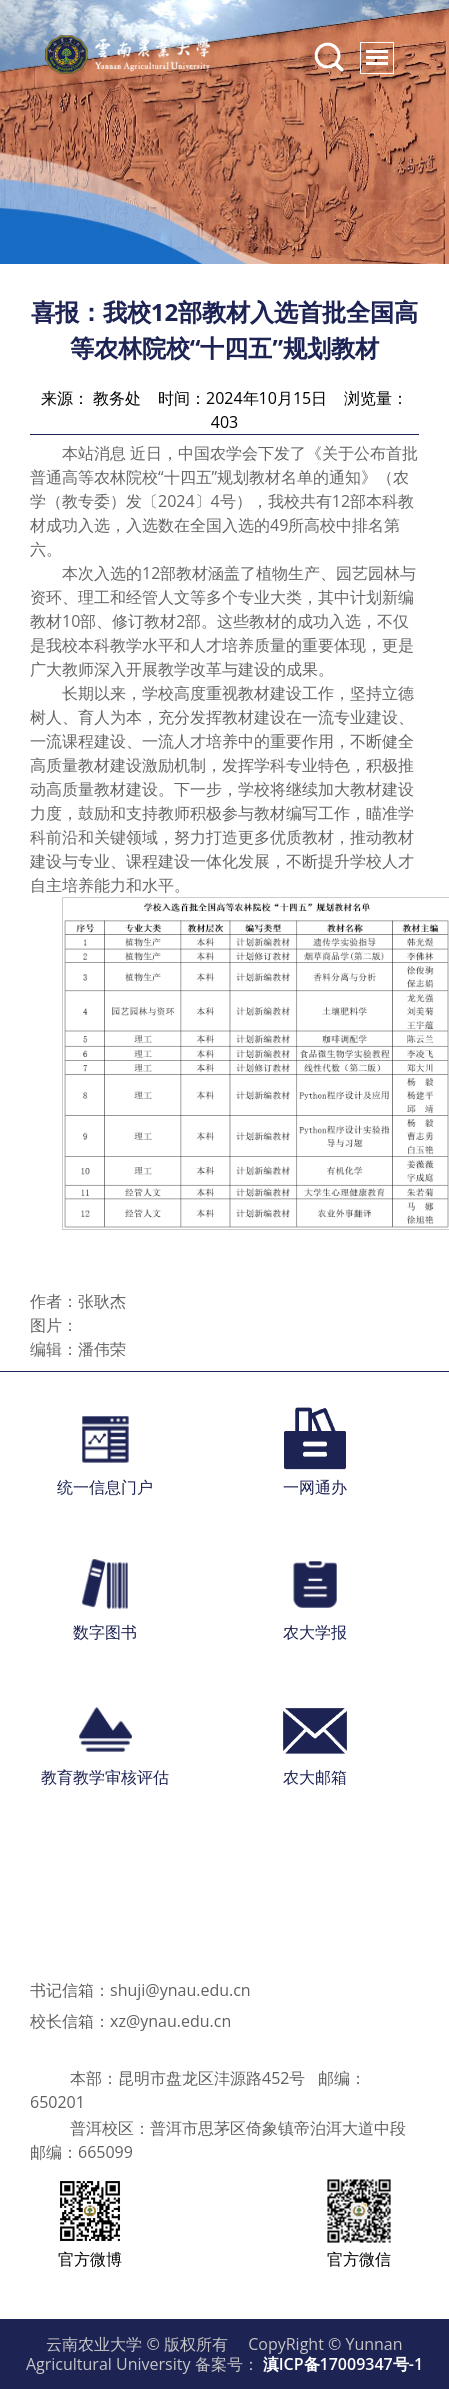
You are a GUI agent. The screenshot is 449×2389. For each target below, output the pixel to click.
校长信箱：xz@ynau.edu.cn (130, 2021)
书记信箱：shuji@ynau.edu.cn (140, 1990)
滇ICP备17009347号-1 (343, 2364)
